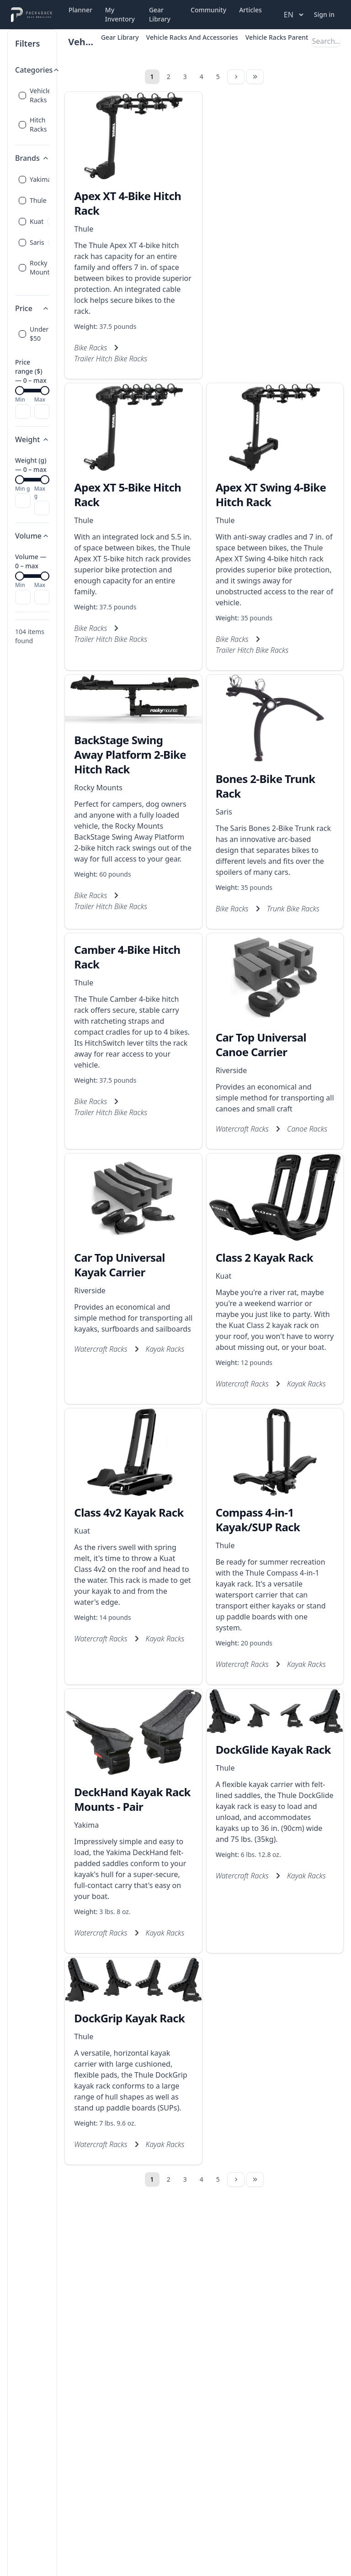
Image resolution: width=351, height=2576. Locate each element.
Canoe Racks (307, 1129)
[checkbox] (22, 95)
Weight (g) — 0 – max (31, 465)
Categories (37, 70)
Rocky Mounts (98, 788)
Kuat (224, 1276)
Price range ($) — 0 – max (31, 371)
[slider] (19, 390)
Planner (80, 9)
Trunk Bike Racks (293, 909)
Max (39, 399)
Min (20, 399)
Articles (250, 9)
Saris (224, 812)
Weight (32, 439)
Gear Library (159, 14)
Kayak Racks (165, 1349)
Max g (39, 492)
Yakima (86, 1825)
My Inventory (120, 14)
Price (32, 308)
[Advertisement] (275, 207)
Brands (32, 158)
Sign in (324, 14)
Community (208, 9)
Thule (83, 229)
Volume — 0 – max (30, 561)
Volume (32, 536)
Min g (22, 488)
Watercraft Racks (242, 1129)
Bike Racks (90, 348)
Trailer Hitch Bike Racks (110, 359)
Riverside (231, 1070)
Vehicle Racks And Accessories (192, 37)
